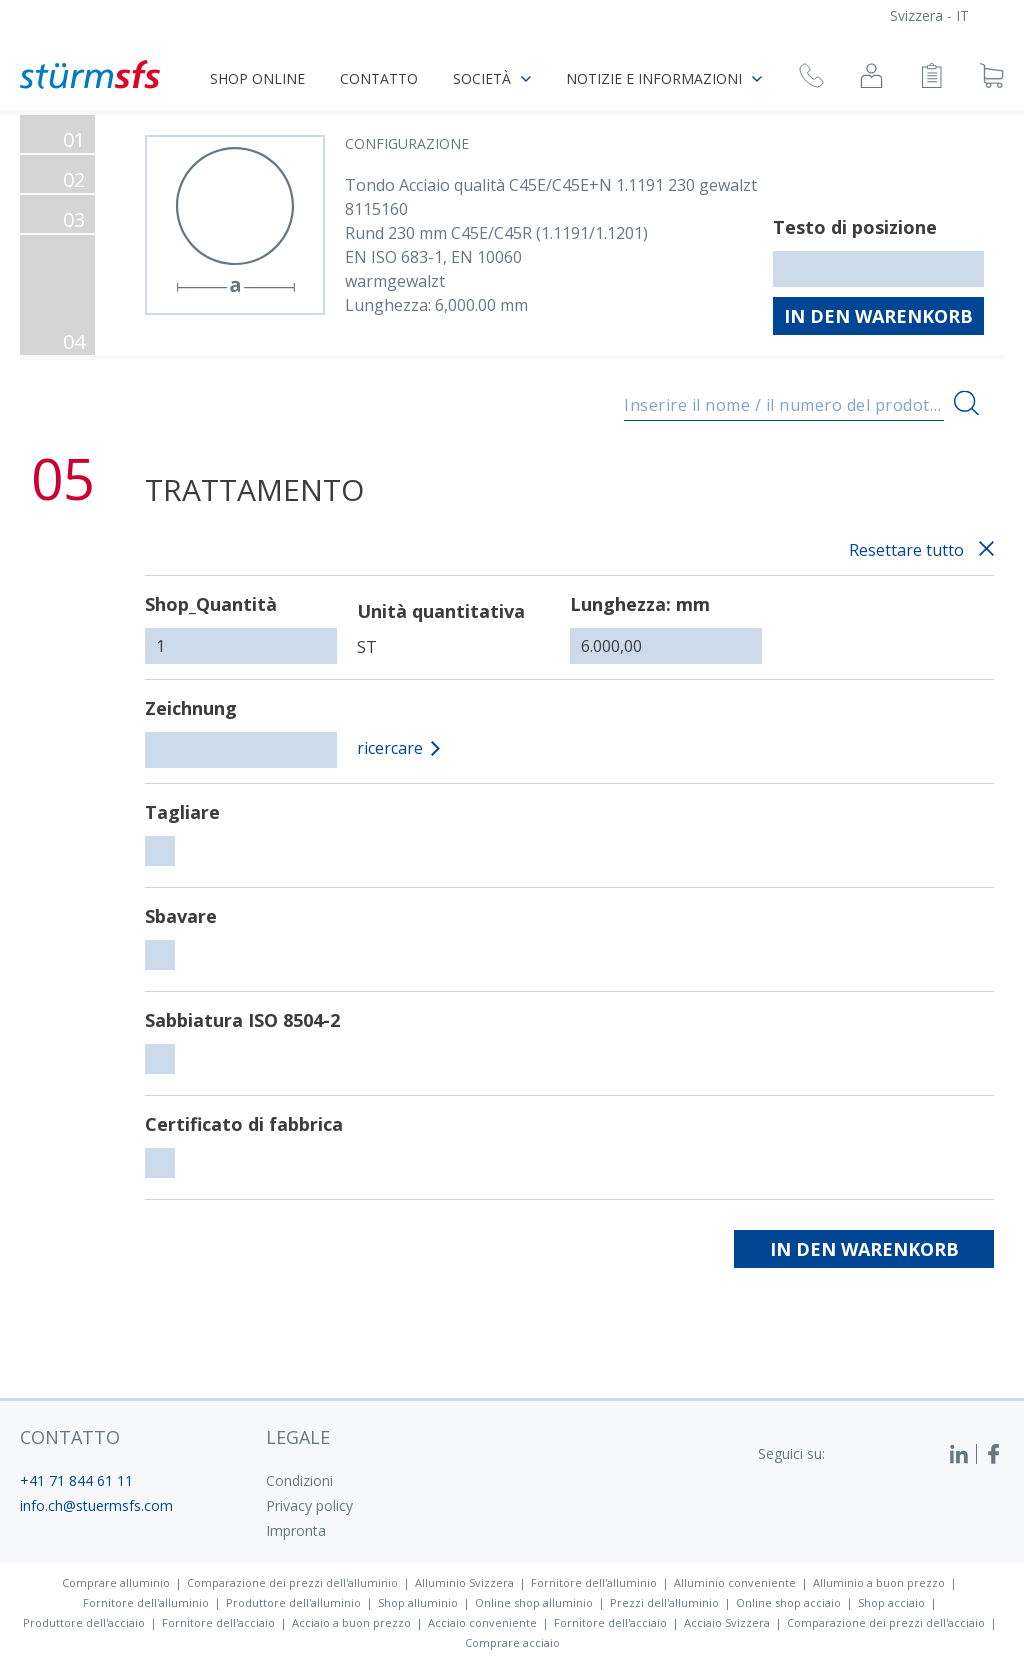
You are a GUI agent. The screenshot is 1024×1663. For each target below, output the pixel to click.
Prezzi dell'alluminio (664, 1602)
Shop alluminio (418, 1602)
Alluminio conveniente (735, 1582)
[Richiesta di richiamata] (811, 78)
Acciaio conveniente (482, 1622)
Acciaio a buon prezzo (351, 1622)
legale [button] (298, 1437)
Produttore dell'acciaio (84, 1622)
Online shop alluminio (534, 1602)
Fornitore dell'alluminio (594, 1582)
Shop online (257, 78)
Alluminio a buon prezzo (879, 1582)
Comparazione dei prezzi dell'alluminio (292, 1582)
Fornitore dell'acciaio (218, 1622)
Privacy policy (309, 1505)
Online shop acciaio (788, 1602)
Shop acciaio (891, 1602)
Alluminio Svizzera (464, 1582)
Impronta (296, 1530)
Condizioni (299, 1480)
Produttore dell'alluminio (293, 1602)
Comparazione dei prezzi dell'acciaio (886, 1622)
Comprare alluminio (116, 1582)
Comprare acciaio (512, 1642)
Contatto (379, 78)
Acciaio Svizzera (727, 1622)
